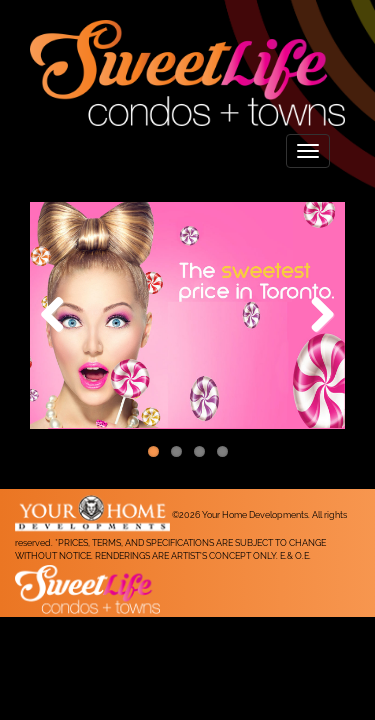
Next (315, 316)
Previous (60, 316)
